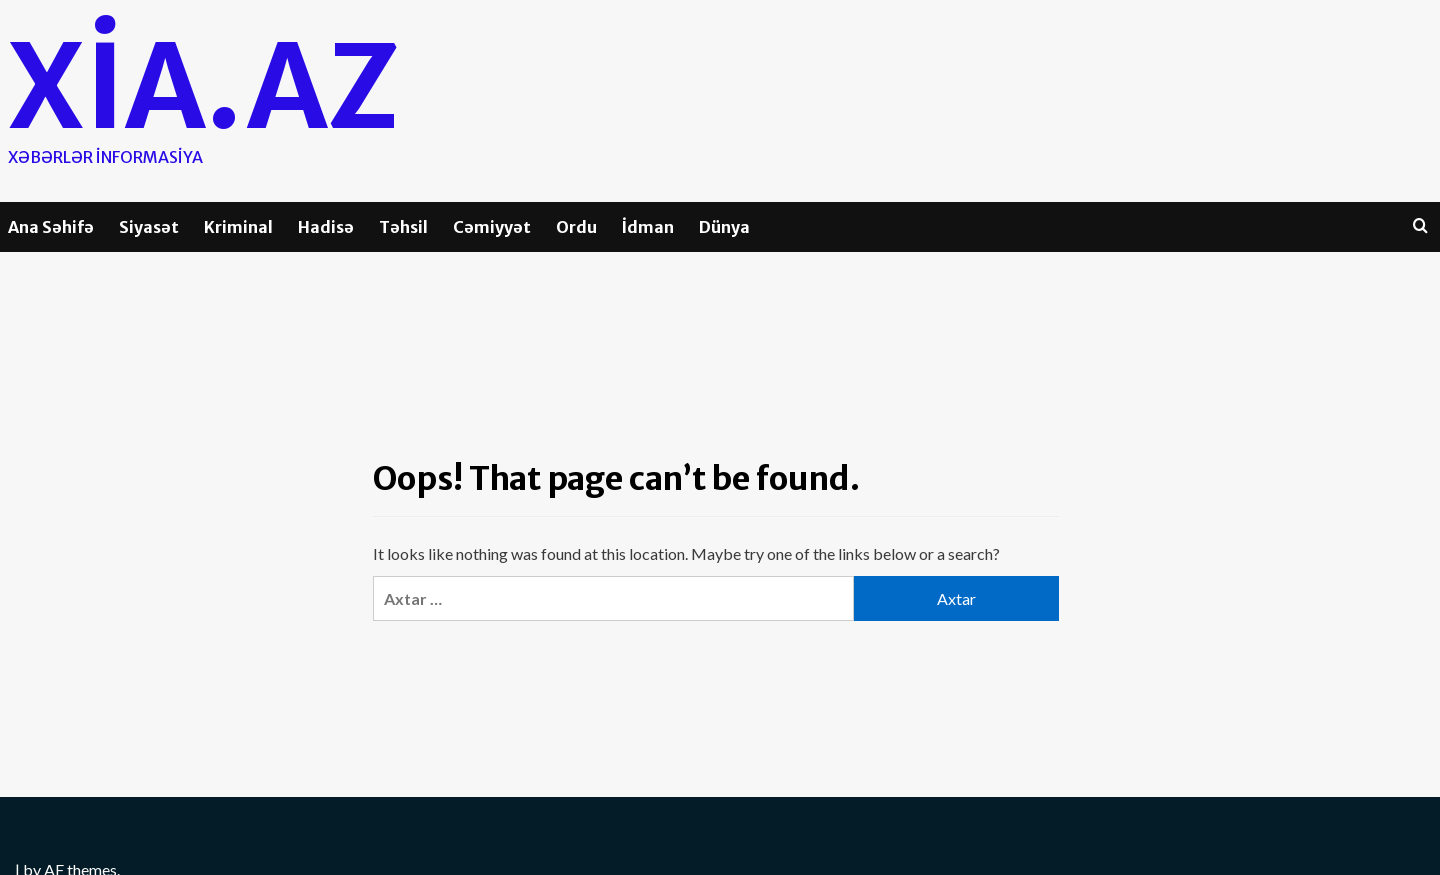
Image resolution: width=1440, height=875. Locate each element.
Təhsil (403, 227)
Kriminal (238, 227)
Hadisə (326, 227)
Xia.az (203, 87)
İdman (648, 227)
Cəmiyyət (492, 227)
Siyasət (149, 227)
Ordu (576, 227)
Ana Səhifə (51, 227)
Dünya (724, 227)
